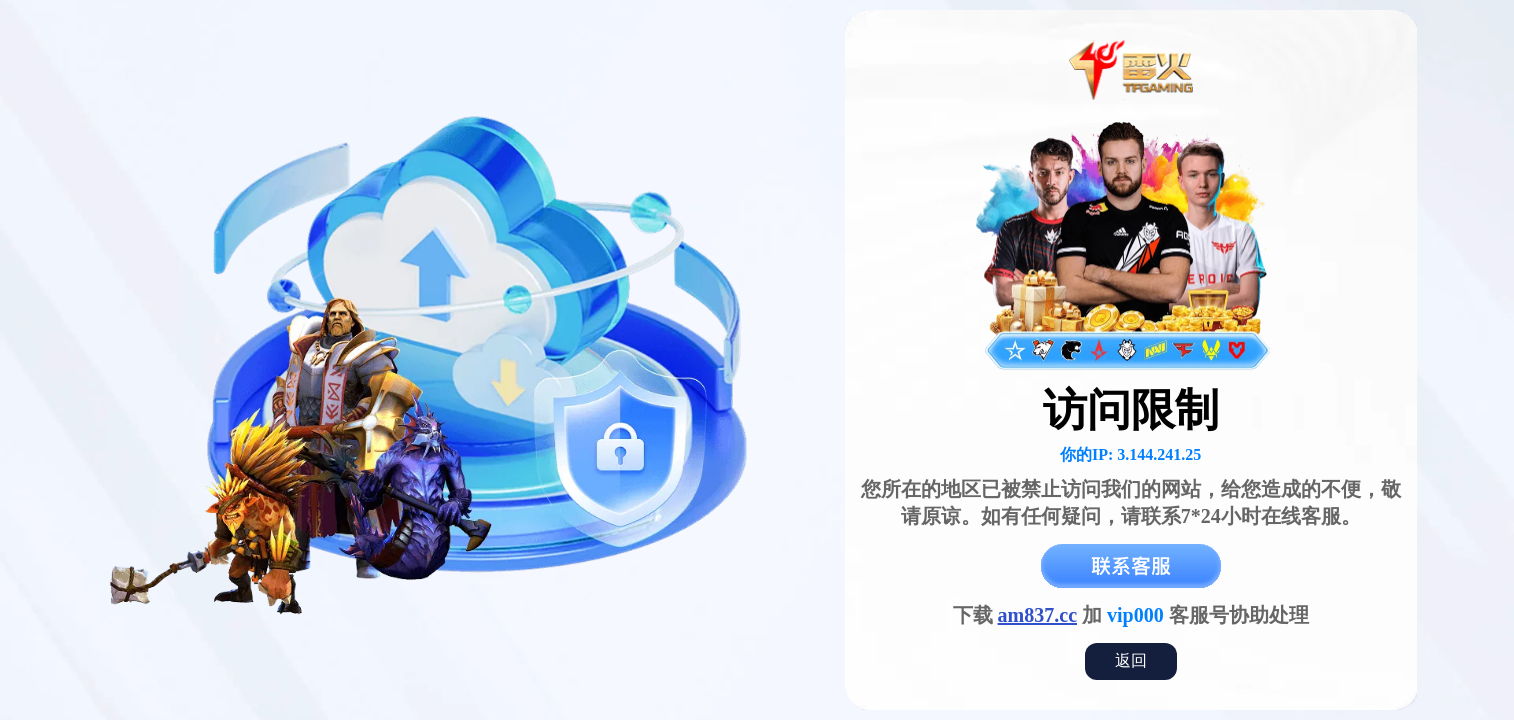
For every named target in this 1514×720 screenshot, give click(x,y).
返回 (1131, 660)
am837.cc (1037, 615)
